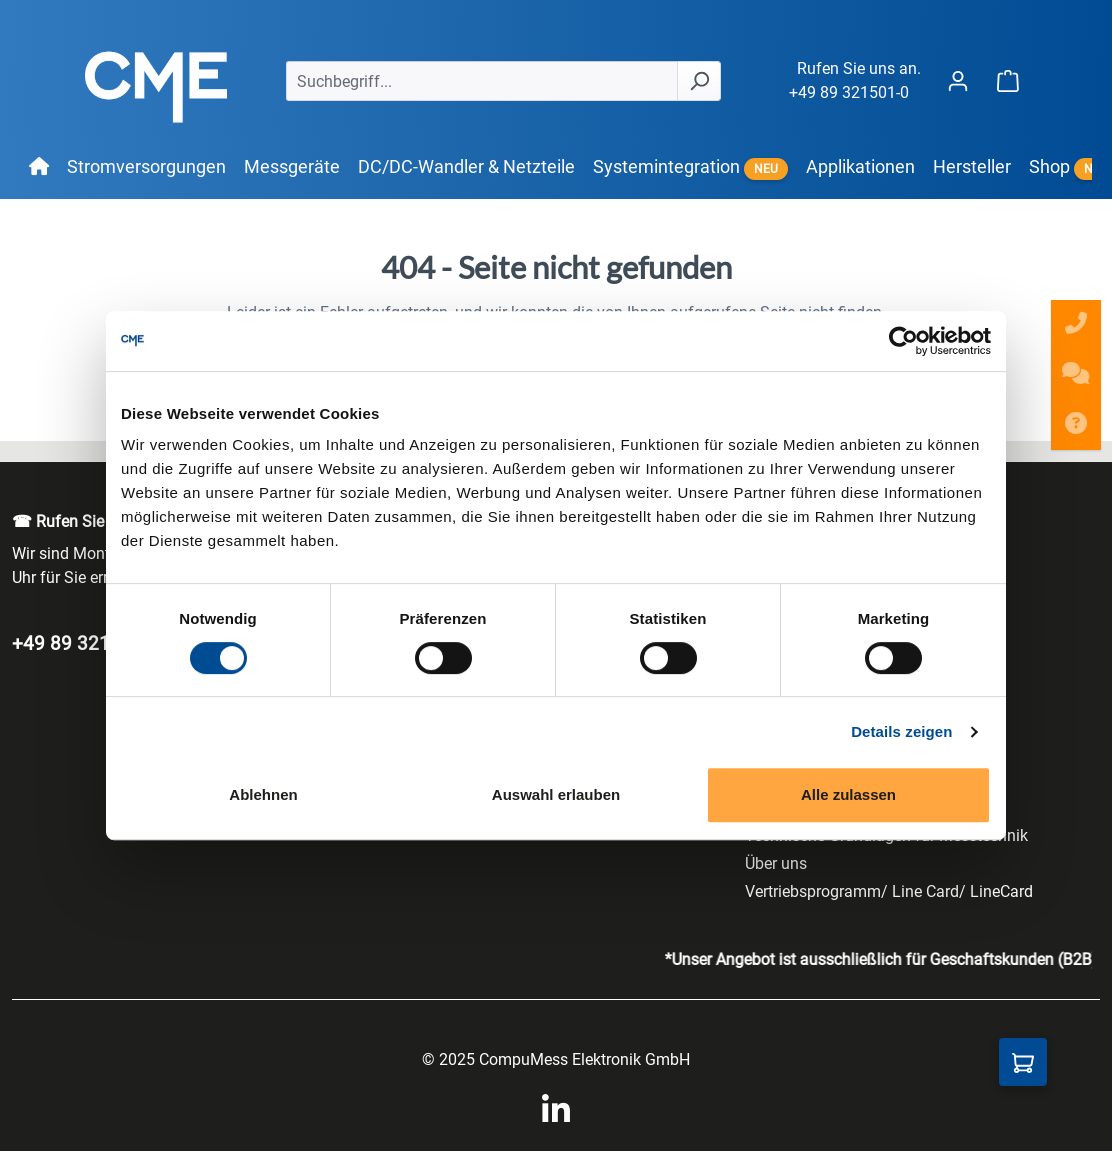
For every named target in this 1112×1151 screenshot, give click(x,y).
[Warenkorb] (1008, 80)
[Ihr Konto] (958, 80)
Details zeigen (901, 731)
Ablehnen (263, 794)
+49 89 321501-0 (849, 92)
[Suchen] (699, 81)
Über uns (776, 863)
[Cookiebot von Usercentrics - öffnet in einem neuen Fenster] (903, 341)
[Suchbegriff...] (482, 81)
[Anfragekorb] (1023, 1062)
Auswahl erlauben (556, 794)
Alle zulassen (848, 794)
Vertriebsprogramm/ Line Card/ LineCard (889, 891)
